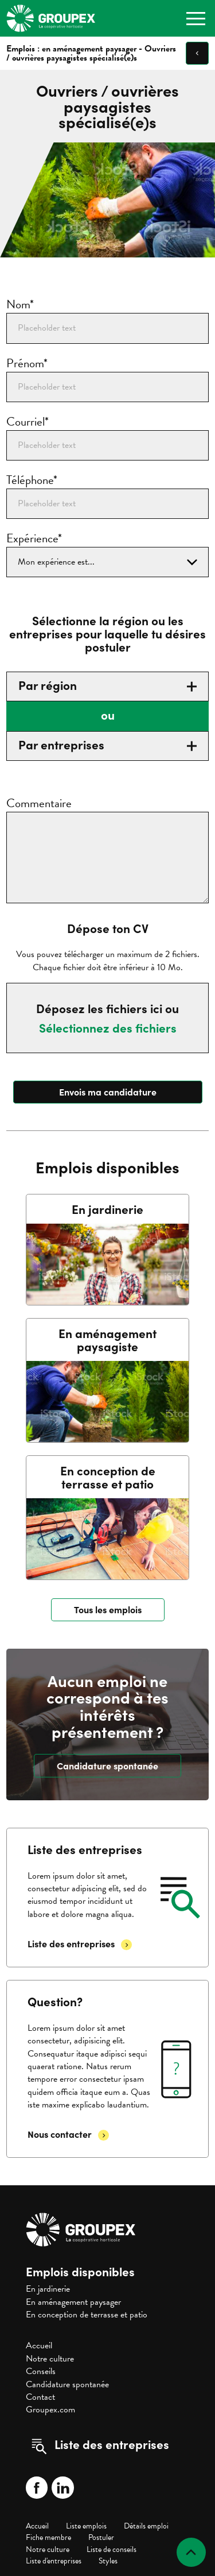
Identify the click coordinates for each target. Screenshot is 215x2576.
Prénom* (27, 364)
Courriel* (27, 422)
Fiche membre (48, 2537)
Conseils (41, 2371)
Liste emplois (86, 2526)
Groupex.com (50, 2409)
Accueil (39, 2345)
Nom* (20, 305)
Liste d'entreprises (53, 2561)
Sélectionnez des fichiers (108, 1027)
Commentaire (39, 803)
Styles (108, 2561)
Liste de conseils (111, 2549)
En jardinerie (48, 2289)
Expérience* (34, 539)
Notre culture (50, 2358)
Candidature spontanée (67, 2384)
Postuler (101, 2537)
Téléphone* (31, 480)
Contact (40, 2397)
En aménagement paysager (73, 2302)
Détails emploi (146, 2526)
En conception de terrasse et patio (86, 2314)
